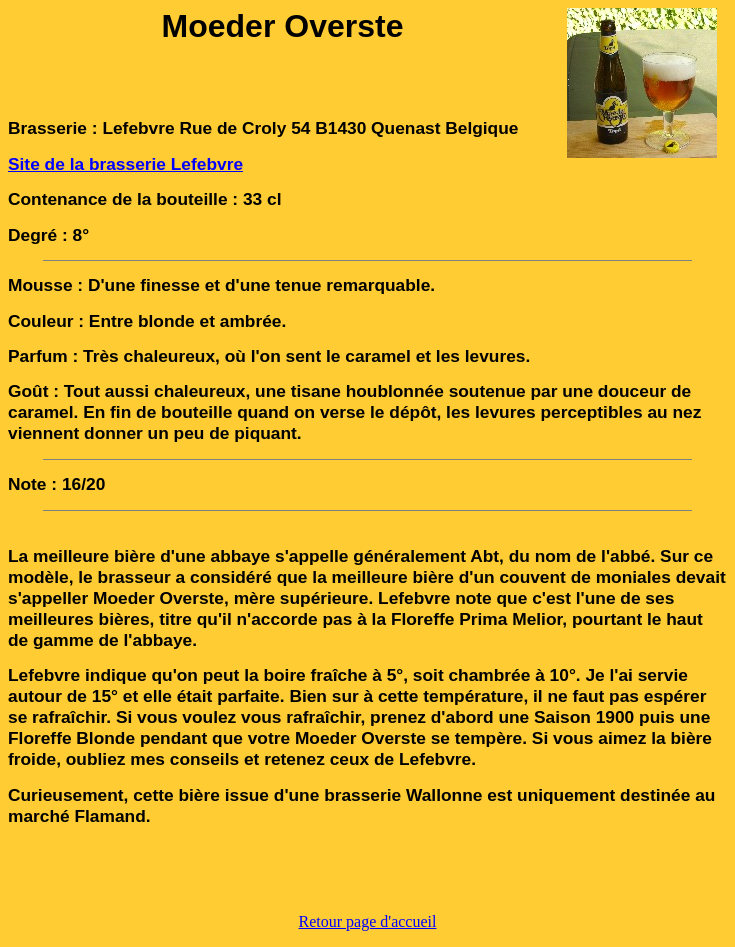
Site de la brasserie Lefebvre (125, 164)
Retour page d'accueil (368, 921)
